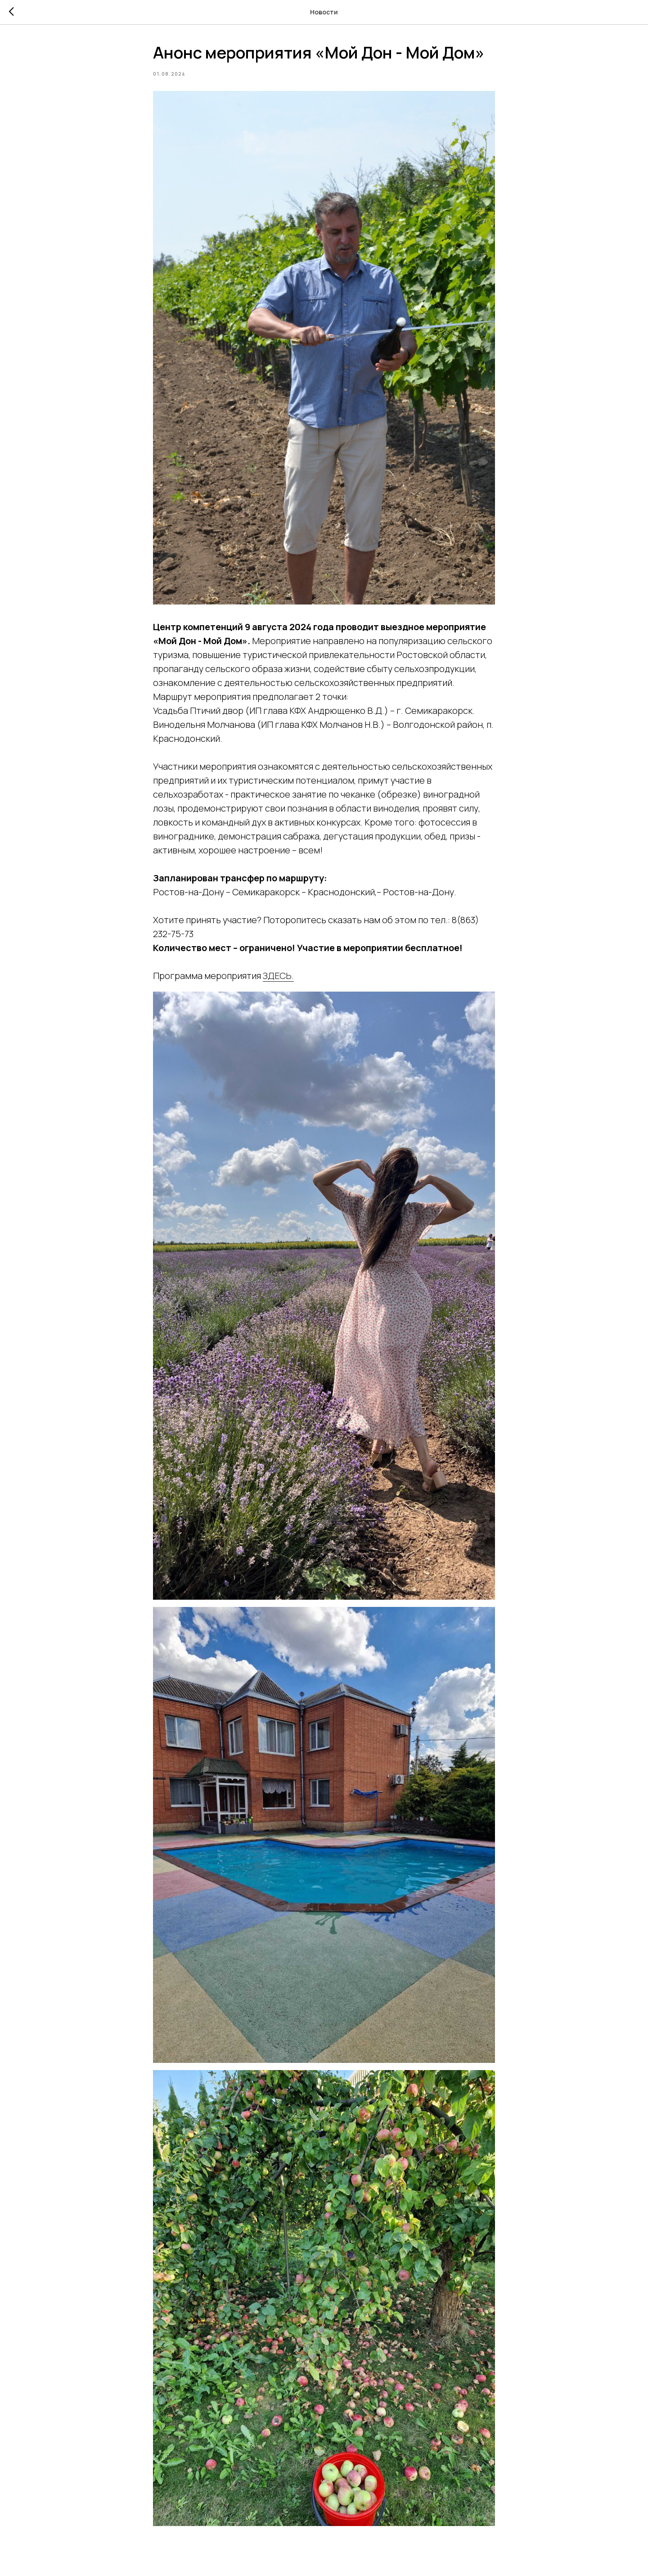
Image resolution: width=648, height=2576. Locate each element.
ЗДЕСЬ (277, 976)
